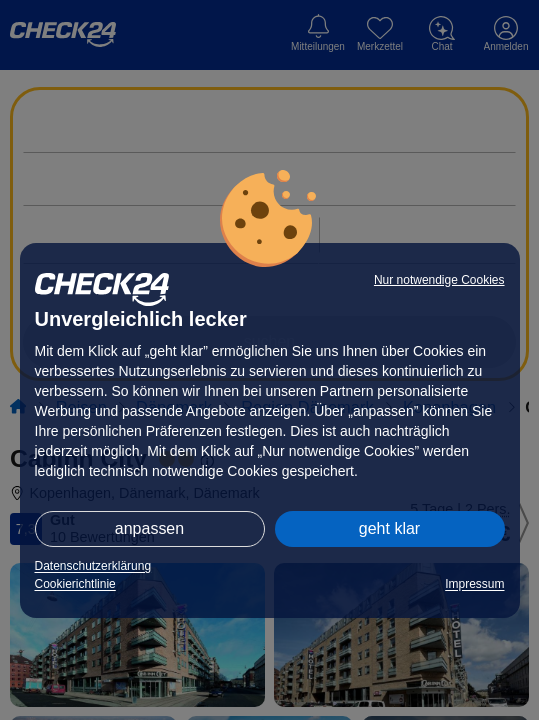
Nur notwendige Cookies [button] (439, 280)
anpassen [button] (149, 528)
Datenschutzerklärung (93, 566)
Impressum (474, 584)
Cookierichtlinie (75, 584)
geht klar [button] (389, 528)
